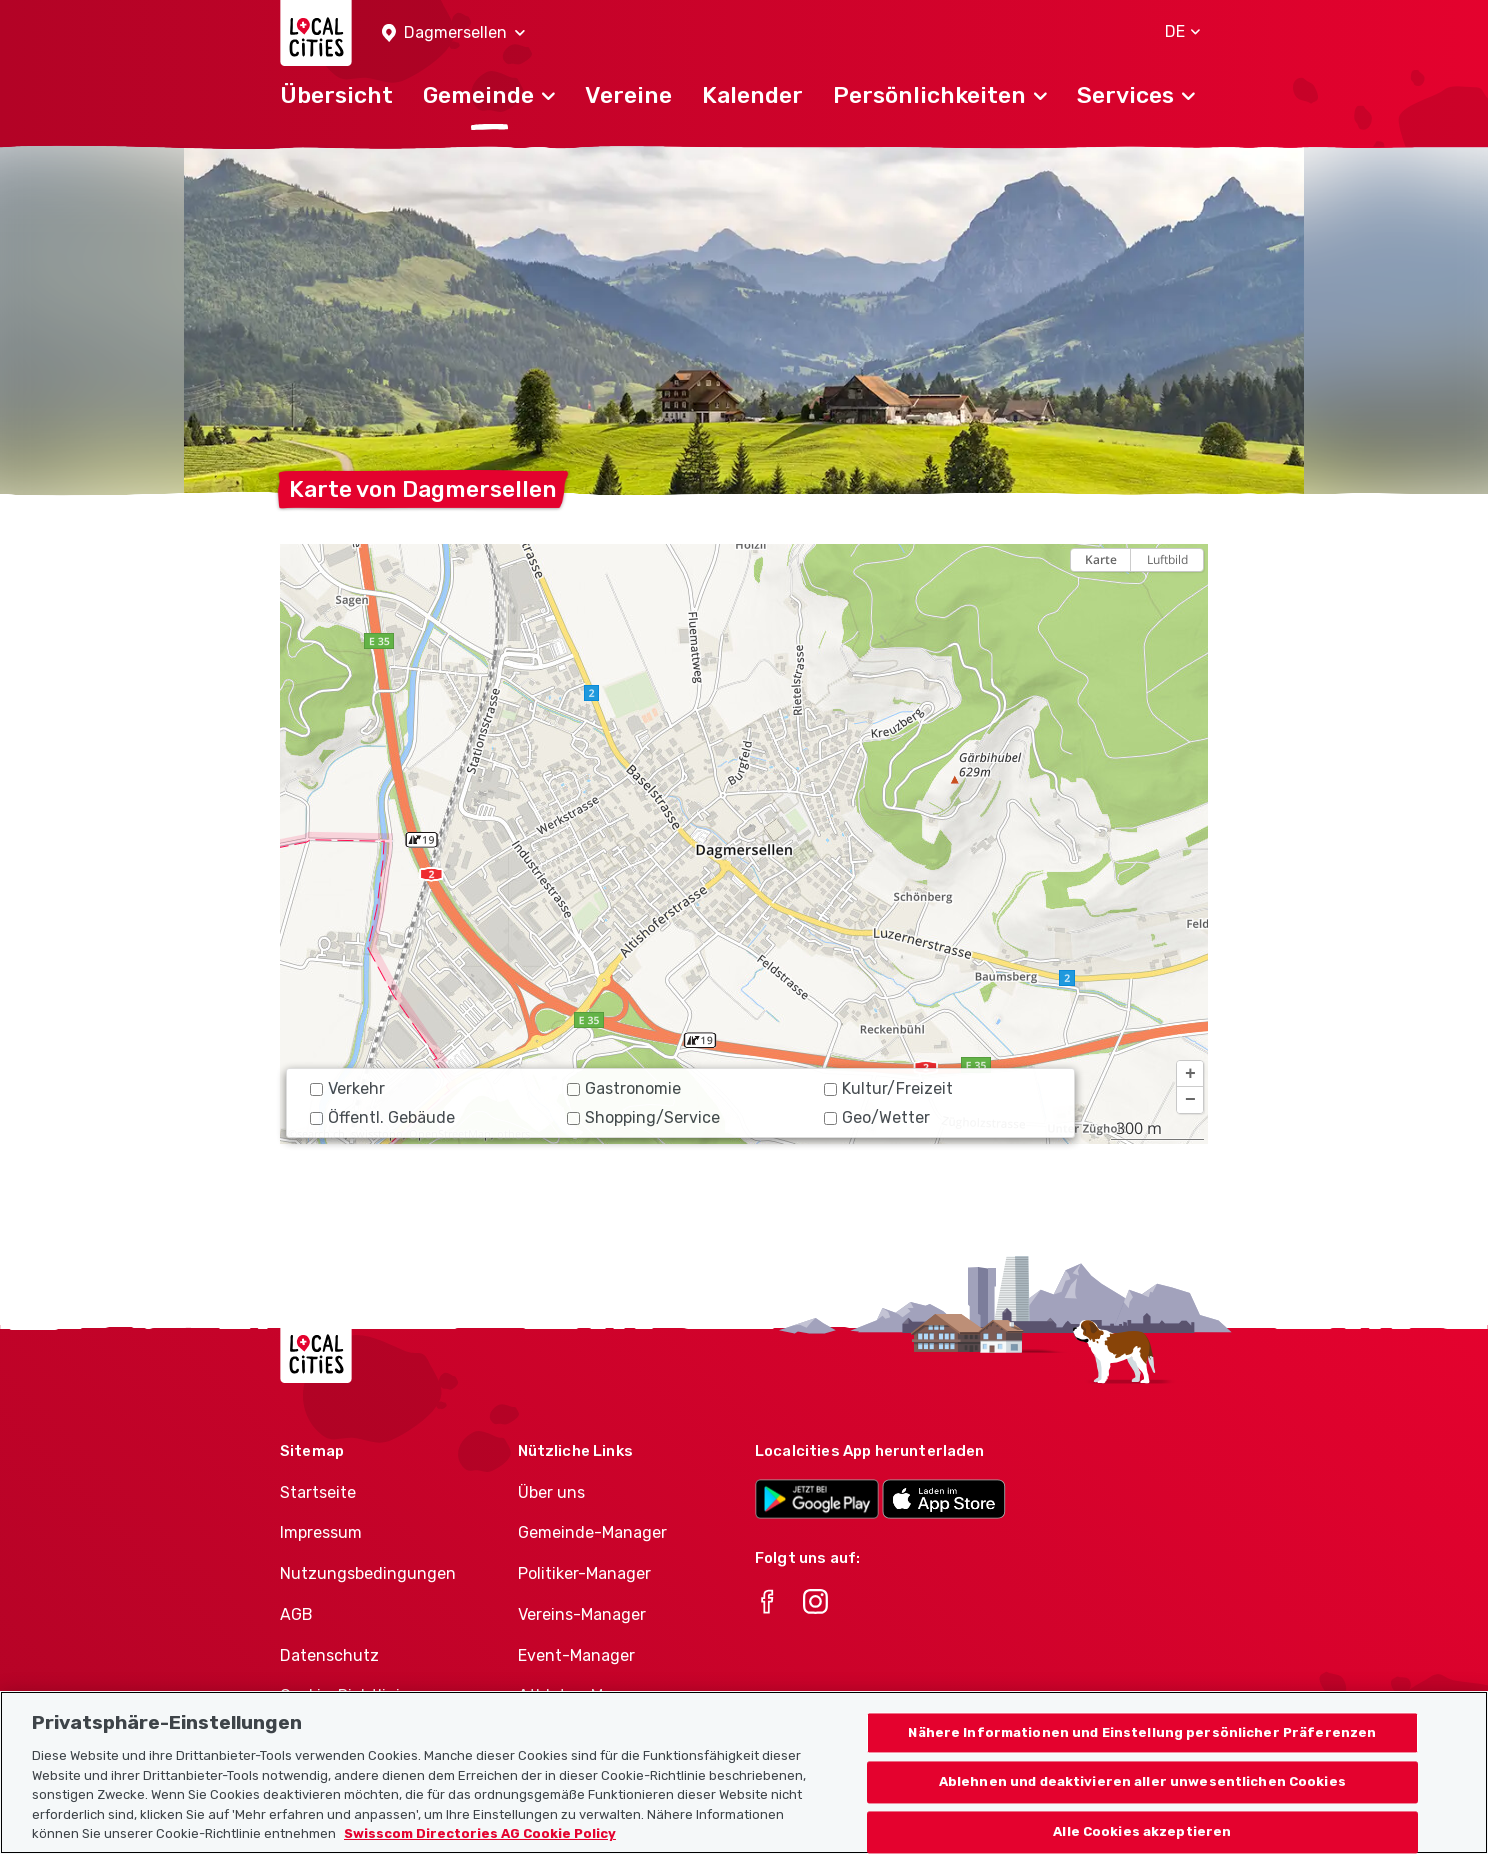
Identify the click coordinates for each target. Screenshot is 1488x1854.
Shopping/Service (643, 1117)
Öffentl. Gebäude (382, 1117)
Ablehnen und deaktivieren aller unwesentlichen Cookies (1142, 1792)
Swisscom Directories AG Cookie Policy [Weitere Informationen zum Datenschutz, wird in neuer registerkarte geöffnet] (480, 1844)
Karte (1101, 559)
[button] (453, 33)
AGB (296, 1614)
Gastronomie (624, 1088)
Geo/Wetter (877, 1117)
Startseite (318, 1492)
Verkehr (347, 1088)
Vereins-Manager (582, 1614)
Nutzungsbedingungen (368, 1573)
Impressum (321, 1532)
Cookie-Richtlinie (344, 1695)
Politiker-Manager (584, 1573)
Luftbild (1167, 559)
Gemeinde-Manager (592, 1532)
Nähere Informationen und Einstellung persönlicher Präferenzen (1142, 1743)
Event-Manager (576, 1655)
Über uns (551, 1492)
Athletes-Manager (587, 1695)
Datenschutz (329, 1655)
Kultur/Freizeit (888, 1088)
